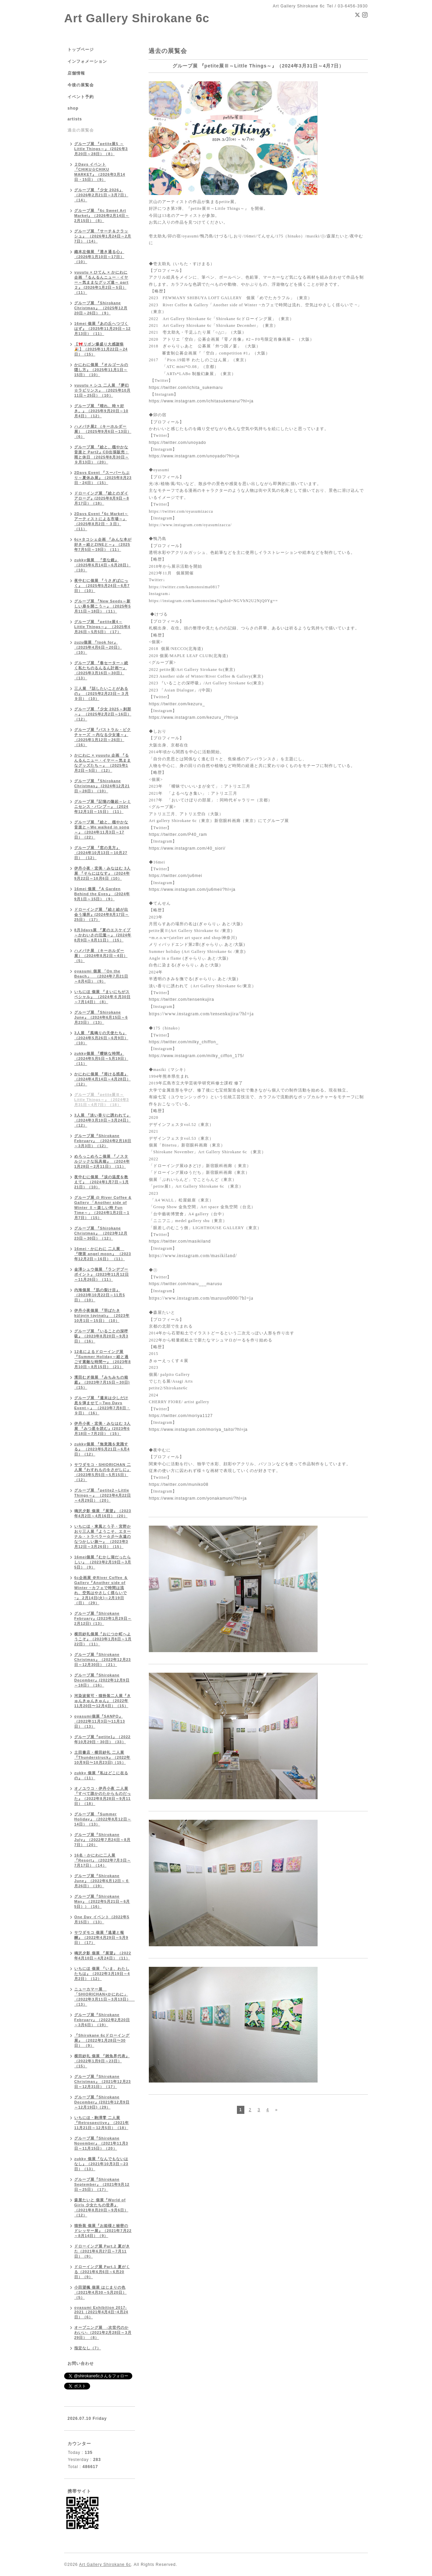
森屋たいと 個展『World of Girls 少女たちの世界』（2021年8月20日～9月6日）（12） (101, 2207)
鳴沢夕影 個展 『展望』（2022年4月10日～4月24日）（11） (102, 1955)
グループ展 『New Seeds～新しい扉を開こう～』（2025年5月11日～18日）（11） (102, 606)
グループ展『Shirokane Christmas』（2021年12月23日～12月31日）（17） (102, 2081)
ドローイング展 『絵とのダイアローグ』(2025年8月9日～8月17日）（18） (101, 498)
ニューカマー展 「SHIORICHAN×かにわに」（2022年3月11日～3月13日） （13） (104, 1996)
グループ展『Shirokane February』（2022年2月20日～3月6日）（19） (102, 2020)
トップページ (81, 49)
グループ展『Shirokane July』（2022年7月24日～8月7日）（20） (102, 1840)
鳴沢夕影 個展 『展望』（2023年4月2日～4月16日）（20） (102, 1513)
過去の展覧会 (81, 130)
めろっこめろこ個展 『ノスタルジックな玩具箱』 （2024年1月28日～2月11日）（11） (102, 1161)
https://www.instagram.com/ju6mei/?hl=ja (192, 889)
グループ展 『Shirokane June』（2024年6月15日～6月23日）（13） (101, 1017)
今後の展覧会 (81, 85)
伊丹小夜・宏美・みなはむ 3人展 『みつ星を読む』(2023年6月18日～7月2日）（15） (102, 1428)
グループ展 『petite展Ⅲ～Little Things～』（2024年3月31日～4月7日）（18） (101, 1100)
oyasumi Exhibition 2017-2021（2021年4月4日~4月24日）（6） (101, 2312)
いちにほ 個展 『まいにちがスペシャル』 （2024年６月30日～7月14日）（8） (102, 997)
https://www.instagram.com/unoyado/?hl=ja (194, 456)
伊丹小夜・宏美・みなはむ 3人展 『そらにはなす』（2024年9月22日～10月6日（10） (102, 873)
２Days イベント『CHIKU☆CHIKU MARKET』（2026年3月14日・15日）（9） (99, 171)
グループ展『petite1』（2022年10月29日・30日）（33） (102, 1739)
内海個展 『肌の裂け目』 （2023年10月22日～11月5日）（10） (99, 1295)
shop (73, 108)
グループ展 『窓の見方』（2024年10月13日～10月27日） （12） (100, 853)
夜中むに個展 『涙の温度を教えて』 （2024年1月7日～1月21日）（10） (101, 1182)
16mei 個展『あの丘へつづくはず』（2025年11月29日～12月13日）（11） (102, 328)
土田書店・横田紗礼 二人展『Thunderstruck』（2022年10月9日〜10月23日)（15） (102, 1757)
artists (75, 119)
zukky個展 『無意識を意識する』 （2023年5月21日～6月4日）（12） (102, 1449)
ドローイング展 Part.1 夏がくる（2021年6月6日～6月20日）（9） (102, 2272)
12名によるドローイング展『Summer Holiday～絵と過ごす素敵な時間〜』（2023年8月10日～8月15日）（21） (102, 1359)
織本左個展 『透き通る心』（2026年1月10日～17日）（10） (99, 257)
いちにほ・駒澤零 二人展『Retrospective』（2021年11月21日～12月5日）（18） (101, 2123)
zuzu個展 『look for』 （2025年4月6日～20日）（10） (98, 647)
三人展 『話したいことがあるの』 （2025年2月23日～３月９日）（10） (101, 693)
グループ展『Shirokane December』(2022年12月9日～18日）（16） (102, 1680)
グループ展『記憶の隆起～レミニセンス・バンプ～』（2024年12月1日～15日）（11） (102, 806)
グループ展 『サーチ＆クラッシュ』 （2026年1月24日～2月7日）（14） (102, 236)
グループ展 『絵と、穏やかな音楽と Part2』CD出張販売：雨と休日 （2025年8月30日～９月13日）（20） (101, 454)
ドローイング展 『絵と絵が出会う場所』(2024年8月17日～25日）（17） (101, 914)
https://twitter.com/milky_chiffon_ (184, 1042)
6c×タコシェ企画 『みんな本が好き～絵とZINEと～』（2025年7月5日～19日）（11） (103, 544)
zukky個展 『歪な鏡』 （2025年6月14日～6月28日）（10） (102, 565)
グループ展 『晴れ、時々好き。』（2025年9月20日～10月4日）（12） (101, 411)
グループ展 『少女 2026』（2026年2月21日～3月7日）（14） (101, 195)
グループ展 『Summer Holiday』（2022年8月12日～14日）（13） (102, 1819)
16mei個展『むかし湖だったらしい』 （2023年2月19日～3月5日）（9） (102, 1562)
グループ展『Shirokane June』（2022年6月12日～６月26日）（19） (102, 1881)
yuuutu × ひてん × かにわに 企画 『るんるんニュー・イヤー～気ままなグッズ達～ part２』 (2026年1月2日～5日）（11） (101, 282)
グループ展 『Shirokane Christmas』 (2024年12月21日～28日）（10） (102, 786)
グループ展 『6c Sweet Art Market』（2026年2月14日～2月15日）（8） (101, 215)
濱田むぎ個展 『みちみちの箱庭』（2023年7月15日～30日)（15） (102, 1382)
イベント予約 (81, 96)
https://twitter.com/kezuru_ (177, 704)
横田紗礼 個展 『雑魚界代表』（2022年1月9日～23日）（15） (102, 2061)
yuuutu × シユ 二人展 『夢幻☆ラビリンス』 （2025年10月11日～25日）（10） (102, 390)
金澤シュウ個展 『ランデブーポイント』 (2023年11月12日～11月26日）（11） (101, 1274)
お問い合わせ (81, 2363)
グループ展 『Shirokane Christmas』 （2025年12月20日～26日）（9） (101, 308)
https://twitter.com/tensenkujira (181, 999)
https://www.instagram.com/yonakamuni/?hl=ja (198, 1498)
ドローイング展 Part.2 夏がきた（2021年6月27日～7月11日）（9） (102, 2251)
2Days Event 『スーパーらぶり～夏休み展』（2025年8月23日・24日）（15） (103, 478)
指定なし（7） (87, 2348)
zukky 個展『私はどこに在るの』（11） (101, 1775)
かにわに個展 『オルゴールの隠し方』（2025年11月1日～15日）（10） (101, 370)
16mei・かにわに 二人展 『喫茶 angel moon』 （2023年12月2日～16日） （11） (102, 1254)
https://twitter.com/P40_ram (178, 834)
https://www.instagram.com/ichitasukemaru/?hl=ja (201, 401)
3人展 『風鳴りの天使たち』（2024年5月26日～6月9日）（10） (101, 1038)
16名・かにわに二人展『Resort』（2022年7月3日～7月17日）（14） (102, 1860)
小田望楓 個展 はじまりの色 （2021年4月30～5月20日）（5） (100, 2292)
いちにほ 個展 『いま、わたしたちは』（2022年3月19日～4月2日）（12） (102, 1973)
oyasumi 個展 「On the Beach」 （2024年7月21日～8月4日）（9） (101, 976)
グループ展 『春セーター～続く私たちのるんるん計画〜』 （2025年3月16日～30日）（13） (101, 670)
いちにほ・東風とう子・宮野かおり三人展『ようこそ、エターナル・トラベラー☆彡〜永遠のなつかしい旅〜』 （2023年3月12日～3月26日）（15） (102, 1536)
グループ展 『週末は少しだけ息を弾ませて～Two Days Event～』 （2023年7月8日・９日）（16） (102, 1405)
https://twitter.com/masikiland (180, 1241)
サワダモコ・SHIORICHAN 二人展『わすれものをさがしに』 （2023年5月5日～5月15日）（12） (102, 1472)
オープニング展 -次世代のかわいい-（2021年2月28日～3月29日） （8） (103, 2332)
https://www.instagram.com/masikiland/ (193, 1255)
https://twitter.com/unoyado (177, 442)
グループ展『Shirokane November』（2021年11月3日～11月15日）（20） (101, 2143)
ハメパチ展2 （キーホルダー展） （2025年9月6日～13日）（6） (102, 431)
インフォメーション (87, 61)
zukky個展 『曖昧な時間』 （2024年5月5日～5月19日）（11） (101, 1058)
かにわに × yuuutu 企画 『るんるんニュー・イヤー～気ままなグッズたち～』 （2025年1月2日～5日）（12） (102, 762)
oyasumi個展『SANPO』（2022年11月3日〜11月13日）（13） (99, 1721)
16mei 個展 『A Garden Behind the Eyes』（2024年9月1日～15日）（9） (102, 894)
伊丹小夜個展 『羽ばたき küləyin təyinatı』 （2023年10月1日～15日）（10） (102, 1315)
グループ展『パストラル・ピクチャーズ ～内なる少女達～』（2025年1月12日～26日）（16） (102, 737)
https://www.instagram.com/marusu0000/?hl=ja (201, 1298)
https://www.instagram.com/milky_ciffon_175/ (196, 1055)
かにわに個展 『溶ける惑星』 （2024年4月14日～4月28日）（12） (102, 1079)
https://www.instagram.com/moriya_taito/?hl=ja (198, 1429)
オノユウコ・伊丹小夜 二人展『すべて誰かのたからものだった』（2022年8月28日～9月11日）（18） (102, 1796)
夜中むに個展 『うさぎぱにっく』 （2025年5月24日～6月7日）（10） (102, 585)
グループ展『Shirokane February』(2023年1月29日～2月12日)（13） (103, 1618)
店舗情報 (76, 73)
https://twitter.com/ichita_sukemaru (186, 387)
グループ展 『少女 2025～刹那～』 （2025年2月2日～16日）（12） (102, 714)
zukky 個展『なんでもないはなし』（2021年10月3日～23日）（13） (101, 2164)
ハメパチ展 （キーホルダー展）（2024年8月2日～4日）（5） (101, 956)
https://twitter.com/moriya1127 (181, 1415)
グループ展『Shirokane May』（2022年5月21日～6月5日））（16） (102, 1901)
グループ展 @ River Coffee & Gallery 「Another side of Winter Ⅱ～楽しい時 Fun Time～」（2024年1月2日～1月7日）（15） (103, 1207)
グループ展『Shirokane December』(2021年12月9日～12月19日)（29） (102, 2102)
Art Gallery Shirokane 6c (137, 18)
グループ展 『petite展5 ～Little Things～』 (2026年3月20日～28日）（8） (101, 149)
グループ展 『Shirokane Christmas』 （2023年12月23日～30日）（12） (101, 1233)
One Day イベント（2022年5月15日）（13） (101, 1919)
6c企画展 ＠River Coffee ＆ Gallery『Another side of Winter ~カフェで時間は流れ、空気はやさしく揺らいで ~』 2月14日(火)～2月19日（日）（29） (101, 1590)
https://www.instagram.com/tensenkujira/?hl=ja (201, 1013)
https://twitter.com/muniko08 (179, 1484)
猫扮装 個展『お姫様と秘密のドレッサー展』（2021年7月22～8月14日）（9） (103, 2231)
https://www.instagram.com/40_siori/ (187, 848)
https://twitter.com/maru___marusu (185, 1283)
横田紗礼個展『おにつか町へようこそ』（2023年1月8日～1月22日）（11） (103, 1639)
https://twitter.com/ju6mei (175, 875)
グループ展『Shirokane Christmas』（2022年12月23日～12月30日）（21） (102, 1659)
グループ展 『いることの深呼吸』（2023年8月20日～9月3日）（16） (101, 1336)
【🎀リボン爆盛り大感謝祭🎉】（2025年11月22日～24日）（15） (101, 349)
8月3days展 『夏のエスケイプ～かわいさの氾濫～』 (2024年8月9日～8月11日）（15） (102, 935)
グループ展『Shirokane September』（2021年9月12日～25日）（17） (102, 2184)
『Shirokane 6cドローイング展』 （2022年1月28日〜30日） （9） (102, 2040)
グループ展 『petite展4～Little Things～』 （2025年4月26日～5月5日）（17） (102, 627)
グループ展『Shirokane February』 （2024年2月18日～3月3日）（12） (102, 1141)
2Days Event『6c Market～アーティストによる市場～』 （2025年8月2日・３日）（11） (101, 521)
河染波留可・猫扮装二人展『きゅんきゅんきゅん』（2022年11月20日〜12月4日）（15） (102, 1701)
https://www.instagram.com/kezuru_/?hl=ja (193, 717)
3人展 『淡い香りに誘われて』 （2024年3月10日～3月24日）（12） (102, 1120)
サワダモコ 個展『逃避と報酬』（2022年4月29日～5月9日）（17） (101, 1937)
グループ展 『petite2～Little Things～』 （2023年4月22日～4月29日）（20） (102, 1495)
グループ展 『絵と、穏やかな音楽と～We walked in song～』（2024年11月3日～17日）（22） (101, 829)
